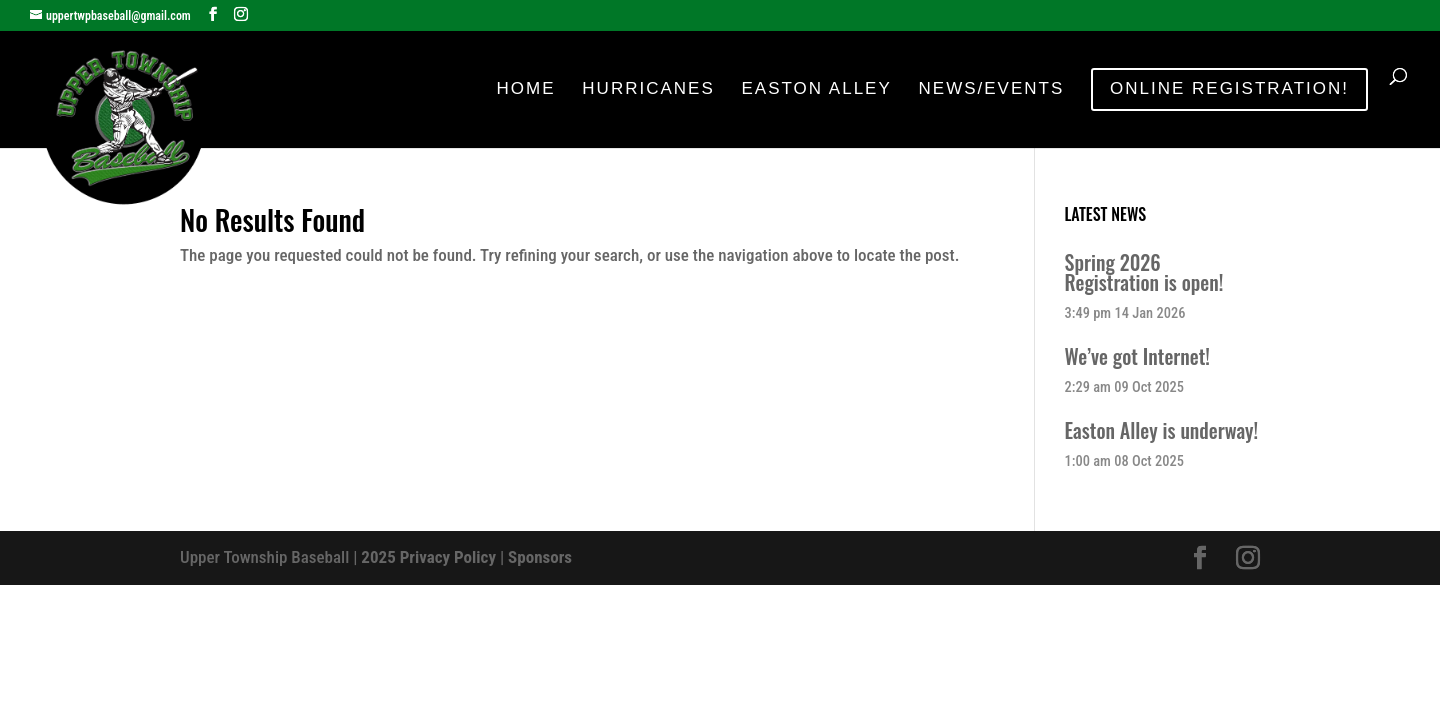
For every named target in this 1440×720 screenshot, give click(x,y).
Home (526, 90)
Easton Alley (816, 90)
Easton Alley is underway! (1162, 430)
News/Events (992, 90)
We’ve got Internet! (1137, 356)
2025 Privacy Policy (428, 557)
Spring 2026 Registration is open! (1144, 272)
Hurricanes (648, 90)
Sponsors (540, 557)
